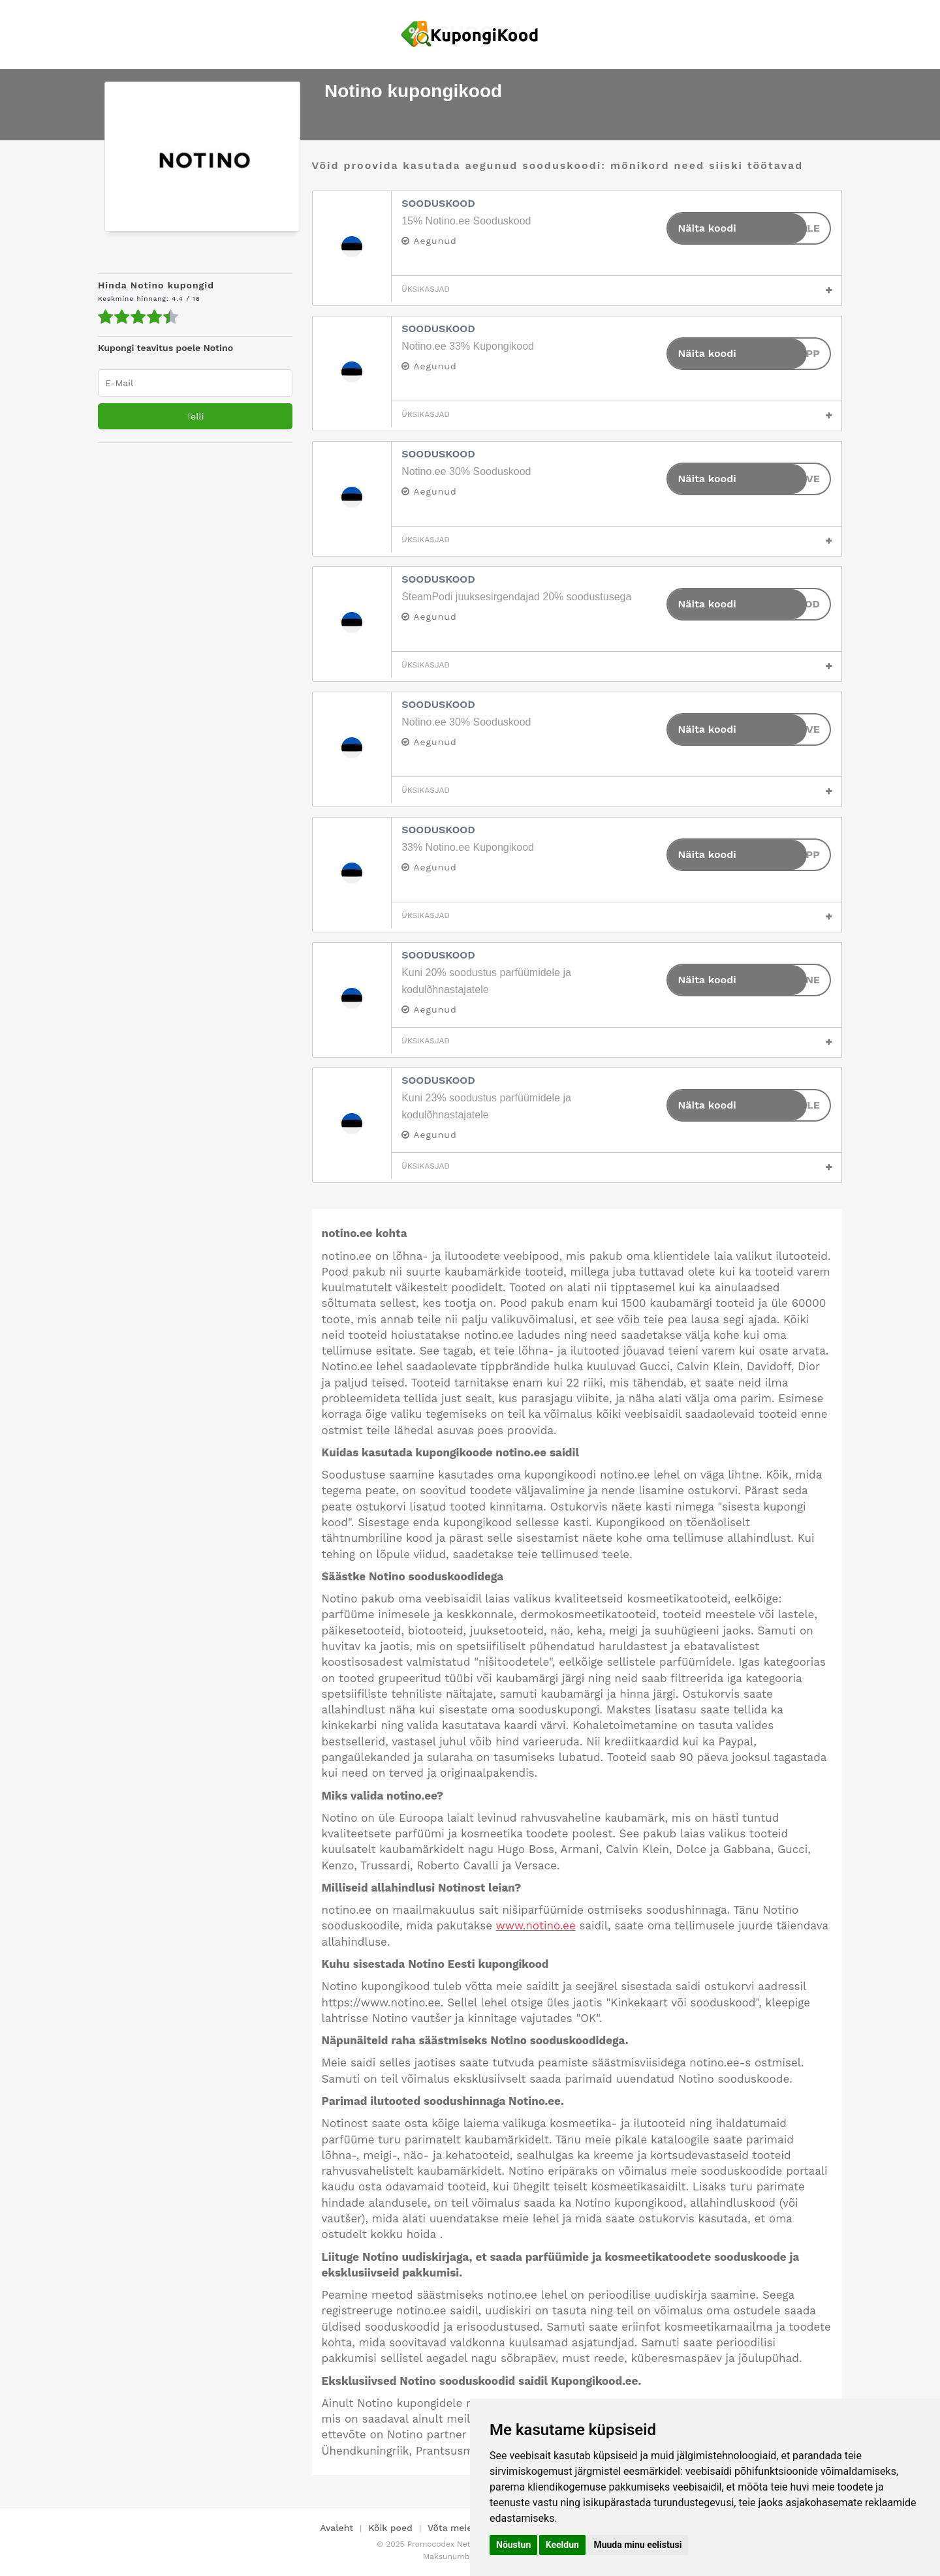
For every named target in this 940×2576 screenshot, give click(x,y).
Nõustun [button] (513, 2544)
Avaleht (336, 2527)
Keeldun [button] (562, 2544)
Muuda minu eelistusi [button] (637, 2544)
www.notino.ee (536, 1925)
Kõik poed (390, 2527)
